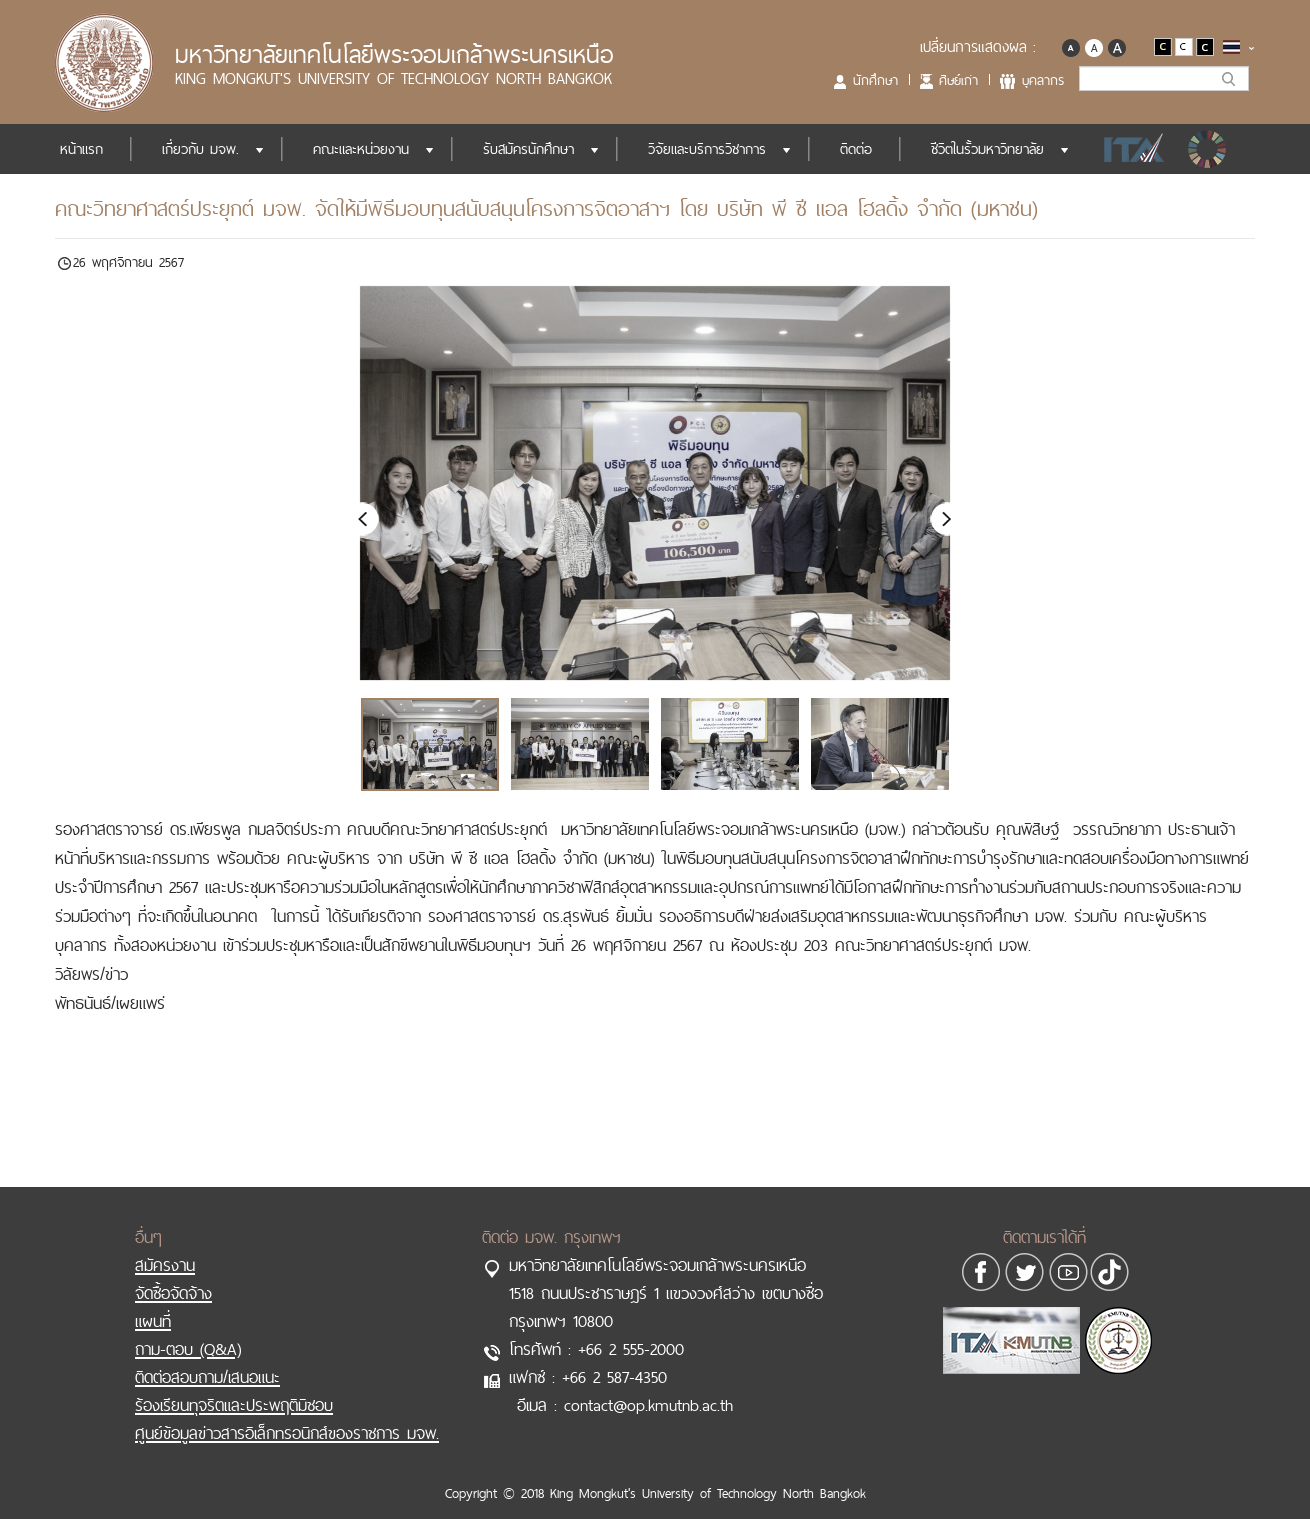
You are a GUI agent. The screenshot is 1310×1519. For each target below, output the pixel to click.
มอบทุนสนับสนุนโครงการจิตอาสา (798, 858)
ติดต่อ (856, 149)
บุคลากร (1043, 80)
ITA (1128, 149)
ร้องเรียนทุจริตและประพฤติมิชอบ (234, 1385)
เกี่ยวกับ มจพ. (200, 149)
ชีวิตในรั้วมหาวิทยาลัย (987, 149)
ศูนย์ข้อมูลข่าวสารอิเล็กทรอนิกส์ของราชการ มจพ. (287, 1413)
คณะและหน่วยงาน (361, 149)
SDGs (1209, 149)
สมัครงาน (165, 1245)
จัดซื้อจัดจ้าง (173, 1273)
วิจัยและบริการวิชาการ (707, 149)
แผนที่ (153, 1301)
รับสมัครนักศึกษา (528, 149)
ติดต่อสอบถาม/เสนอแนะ (207, 1357)
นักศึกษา (875, 80)
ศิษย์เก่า (958, 80)
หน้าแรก (81, 149)
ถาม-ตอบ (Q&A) (188, 1329)
